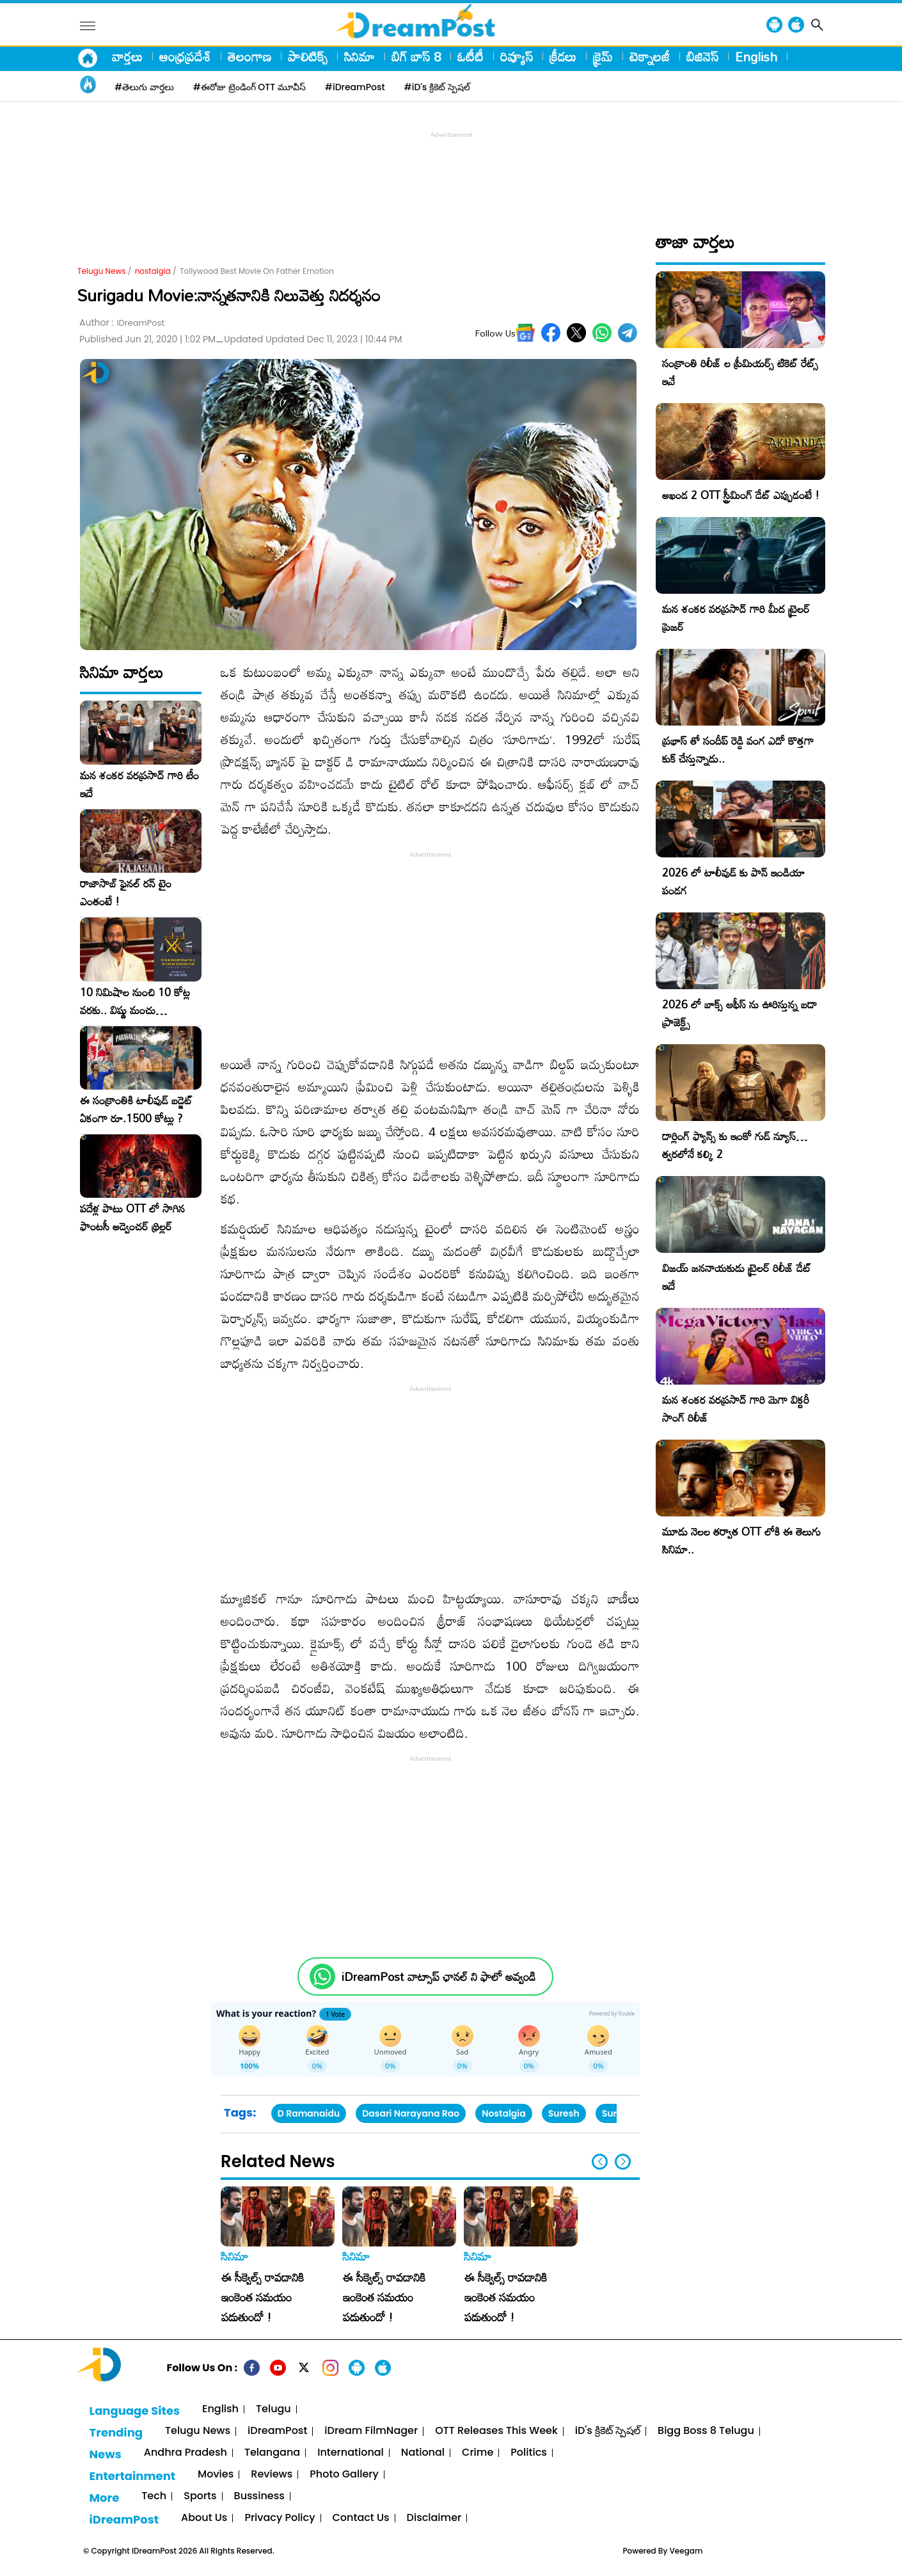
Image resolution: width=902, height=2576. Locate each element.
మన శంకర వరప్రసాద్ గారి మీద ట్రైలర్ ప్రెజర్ (736, 617)
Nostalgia (504, 2113)
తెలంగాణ (249, 56)
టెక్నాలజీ (649, 56)
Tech (153, 2496)
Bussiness (259, 2496)
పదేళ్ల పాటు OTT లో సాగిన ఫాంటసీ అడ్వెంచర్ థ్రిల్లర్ (132, 1218)
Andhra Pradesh (185, 2453)
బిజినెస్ (702, 56)
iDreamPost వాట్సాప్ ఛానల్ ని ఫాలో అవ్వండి (438, 1977)
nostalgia (153, 271)
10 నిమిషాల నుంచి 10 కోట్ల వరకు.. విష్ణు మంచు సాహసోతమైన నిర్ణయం (135, 1001)
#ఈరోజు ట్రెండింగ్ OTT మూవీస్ (249, 87)
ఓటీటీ (470, 56)
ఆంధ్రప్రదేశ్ (185, 56)
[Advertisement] (451, 170)
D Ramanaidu (309, 2113)
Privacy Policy (279, 2518)
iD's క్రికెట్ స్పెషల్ (607, 2431)
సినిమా (359, 56)
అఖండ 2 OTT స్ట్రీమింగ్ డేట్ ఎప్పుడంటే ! (740, 494)
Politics (528, 2453)
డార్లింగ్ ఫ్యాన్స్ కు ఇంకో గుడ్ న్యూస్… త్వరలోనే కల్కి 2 (734, 1145)
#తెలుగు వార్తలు (144, 87)
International (350, 2453)
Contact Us (361, 2518)
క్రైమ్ (603, 56)
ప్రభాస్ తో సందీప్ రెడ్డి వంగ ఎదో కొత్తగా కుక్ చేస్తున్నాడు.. (738, 749)
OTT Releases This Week (496, 2431)
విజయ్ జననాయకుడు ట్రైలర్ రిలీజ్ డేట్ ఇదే (736, 1276)
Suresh (564, 2113)
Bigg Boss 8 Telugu (706, 2431)
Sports (200, 2496)
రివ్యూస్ (516, 56)
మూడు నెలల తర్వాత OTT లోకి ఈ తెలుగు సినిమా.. (741, 1540)
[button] (623, 2162)
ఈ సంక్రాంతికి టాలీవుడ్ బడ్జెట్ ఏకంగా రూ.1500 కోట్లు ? (136, 1109)
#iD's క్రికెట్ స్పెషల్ (437, 87)
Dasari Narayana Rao (410, 2113)
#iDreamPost (355, 87)
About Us (204, 2518)
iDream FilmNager (371, 2431)
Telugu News (101, 271)
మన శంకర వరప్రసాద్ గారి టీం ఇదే (139, 784)
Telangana (272, 2453)
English (756, 56)
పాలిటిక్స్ (308, 56)
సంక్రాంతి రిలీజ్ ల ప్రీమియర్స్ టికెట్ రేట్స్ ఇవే (740, 372)
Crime (477, 2453)
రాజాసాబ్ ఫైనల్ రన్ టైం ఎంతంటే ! (125, 892)
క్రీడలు (563, 56)
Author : (121, 323)
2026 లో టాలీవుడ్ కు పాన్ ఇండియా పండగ (733, 881)
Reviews (271, 2474)
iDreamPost (277, 2431)
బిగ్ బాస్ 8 (416, 56)
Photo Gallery (344, 2474)
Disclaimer (434, 2518)
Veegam (686, 2550)
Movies (215, 2474)
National (423, 2453)
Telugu (273, 2409)
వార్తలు (127, 56)
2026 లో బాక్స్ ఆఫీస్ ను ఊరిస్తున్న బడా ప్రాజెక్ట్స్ (739, 1013)
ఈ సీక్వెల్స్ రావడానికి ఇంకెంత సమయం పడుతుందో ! (262, 2297)
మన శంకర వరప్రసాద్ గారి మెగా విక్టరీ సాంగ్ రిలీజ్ (735, 1408)
